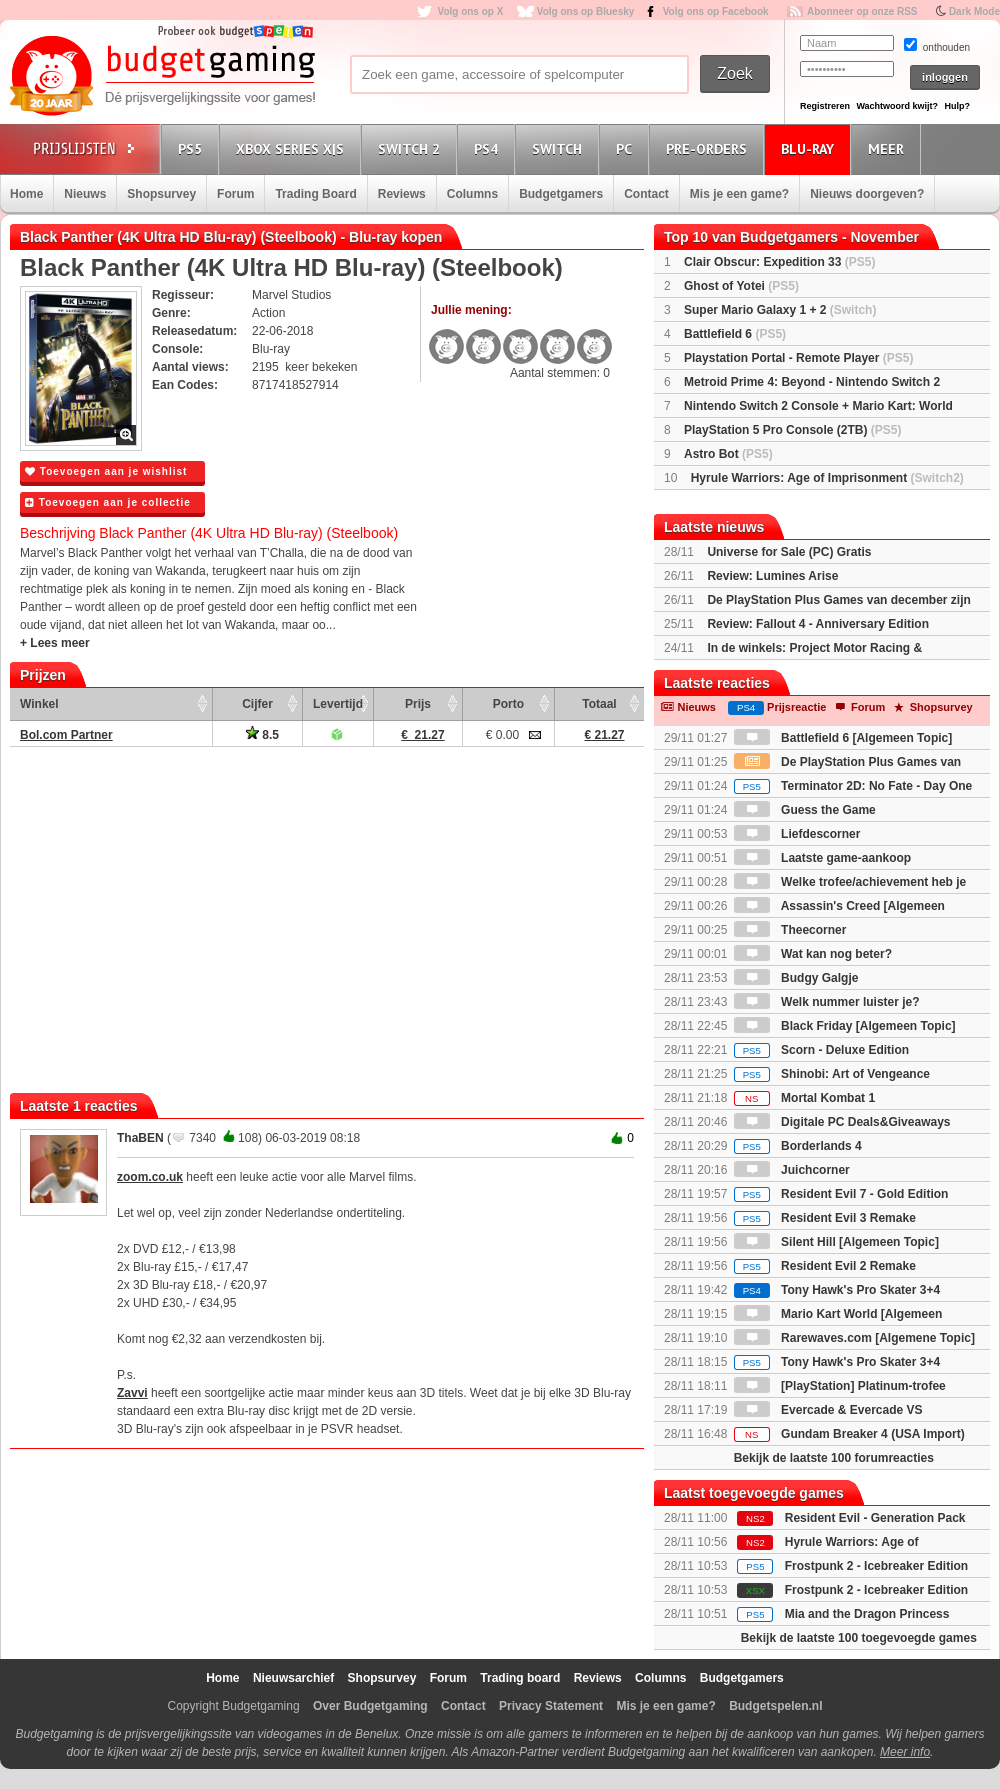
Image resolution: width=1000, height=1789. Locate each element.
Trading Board (315, 194)
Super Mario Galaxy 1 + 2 (780, 310)
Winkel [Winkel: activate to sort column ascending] (39, 704)
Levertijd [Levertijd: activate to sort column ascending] (338, 704)
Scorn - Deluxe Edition (821, 1050)
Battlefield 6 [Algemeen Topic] (843, 738)
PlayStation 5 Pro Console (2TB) (792, 430)
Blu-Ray (810, 148)
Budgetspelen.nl (775, 1706)
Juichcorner (792, 1170)
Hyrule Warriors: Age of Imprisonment (827, 478)
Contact (646, 194)
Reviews (402, 194)
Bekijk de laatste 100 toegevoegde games (859, 1638)
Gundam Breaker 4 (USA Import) (849, 1434)
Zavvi (132, 1393)
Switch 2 (412, 148)
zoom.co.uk (150, 1177)
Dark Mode (974, 11)
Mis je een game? (739, 194)
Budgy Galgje (796, 978)
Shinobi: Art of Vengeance (832, 1074)
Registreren (825, 106)
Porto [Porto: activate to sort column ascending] (508, 704)
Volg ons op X (470, 11)
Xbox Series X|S (293, 148)
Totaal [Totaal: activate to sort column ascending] (599, 704)
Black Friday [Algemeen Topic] (845, 1026)
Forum (235, 194)
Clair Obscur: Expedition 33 (779, 262)
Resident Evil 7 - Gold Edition (841, 1194)
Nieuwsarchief (293, 1678)
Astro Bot (728, 454)
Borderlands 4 (798, 1146)
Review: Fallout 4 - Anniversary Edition (818, 624)
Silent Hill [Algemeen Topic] (836, 1242)
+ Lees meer (55, 643)
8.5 (262, 735)
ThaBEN (140, 1138)
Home (26, 194)
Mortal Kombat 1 (804, 1098)
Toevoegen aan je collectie (108, 502)
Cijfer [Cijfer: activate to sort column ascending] (257, 704)
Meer (889, 148)
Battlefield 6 (735, 334)
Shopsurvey (161, 194)
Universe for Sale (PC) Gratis (789, 552)
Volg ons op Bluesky (586, 11)
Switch (560, 148)
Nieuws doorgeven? (867, 194)
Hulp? (957, 106)
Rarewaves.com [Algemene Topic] (854, 1338)
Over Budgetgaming (370, 1706)
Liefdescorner (797, 834)
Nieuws (85, 194)
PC (627, 148)
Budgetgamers (561, 194)
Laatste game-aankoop (822, 858)
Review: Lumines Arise (772, 576)
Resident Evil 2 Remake (825, 1266)
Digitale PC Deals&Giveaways (842, 1122)
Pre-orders (709, 148)
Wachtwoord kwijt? (897, 106)
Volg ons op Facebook (716, 11)
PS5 (193, 148)
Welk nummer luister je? (827, 1002)
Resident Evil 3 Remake (825, 1218)
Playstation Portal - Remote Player (798, 358)
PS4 (489, 148)
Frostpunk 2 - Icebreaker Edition (876, 1566)
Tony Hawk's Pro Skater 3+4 (837, 1290)
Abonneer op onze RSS (862, 11)
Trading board (520, 1678)
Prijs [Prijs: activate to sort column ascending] (418, 704)
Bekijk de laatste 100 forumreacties (834, 1458)
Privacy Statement (551, 1706)
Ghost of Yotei (741, 286)
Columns (472, 194)
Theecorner (790, 930)
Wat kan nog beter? (813, 954)
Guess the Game (805, 810)
